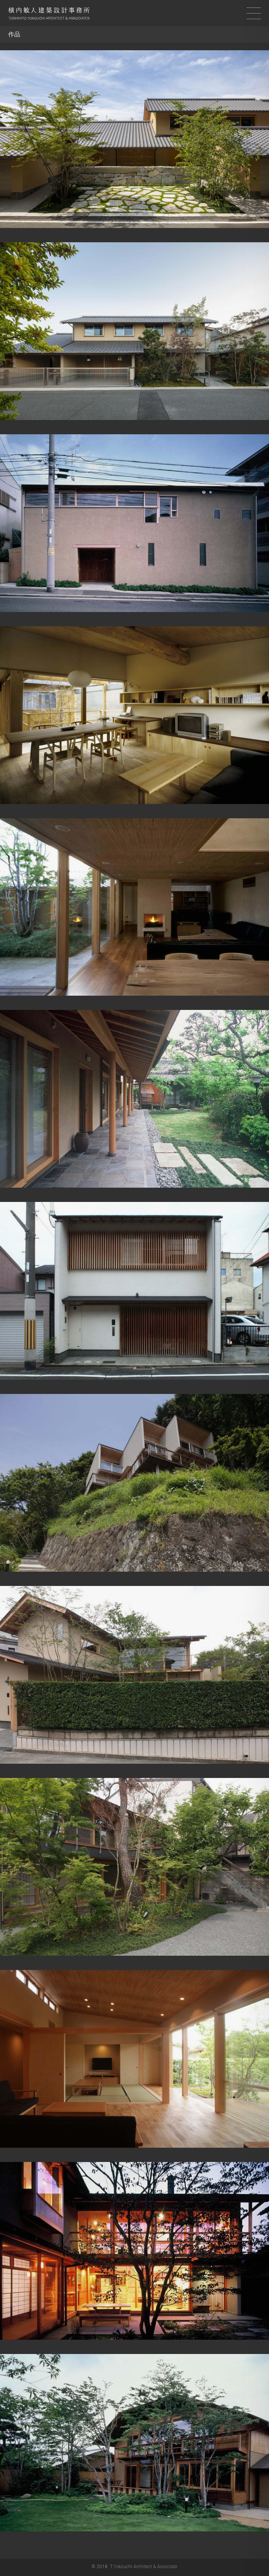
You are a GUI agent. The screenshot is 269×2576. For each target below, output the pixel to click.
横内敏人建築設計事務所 (49, 14)
